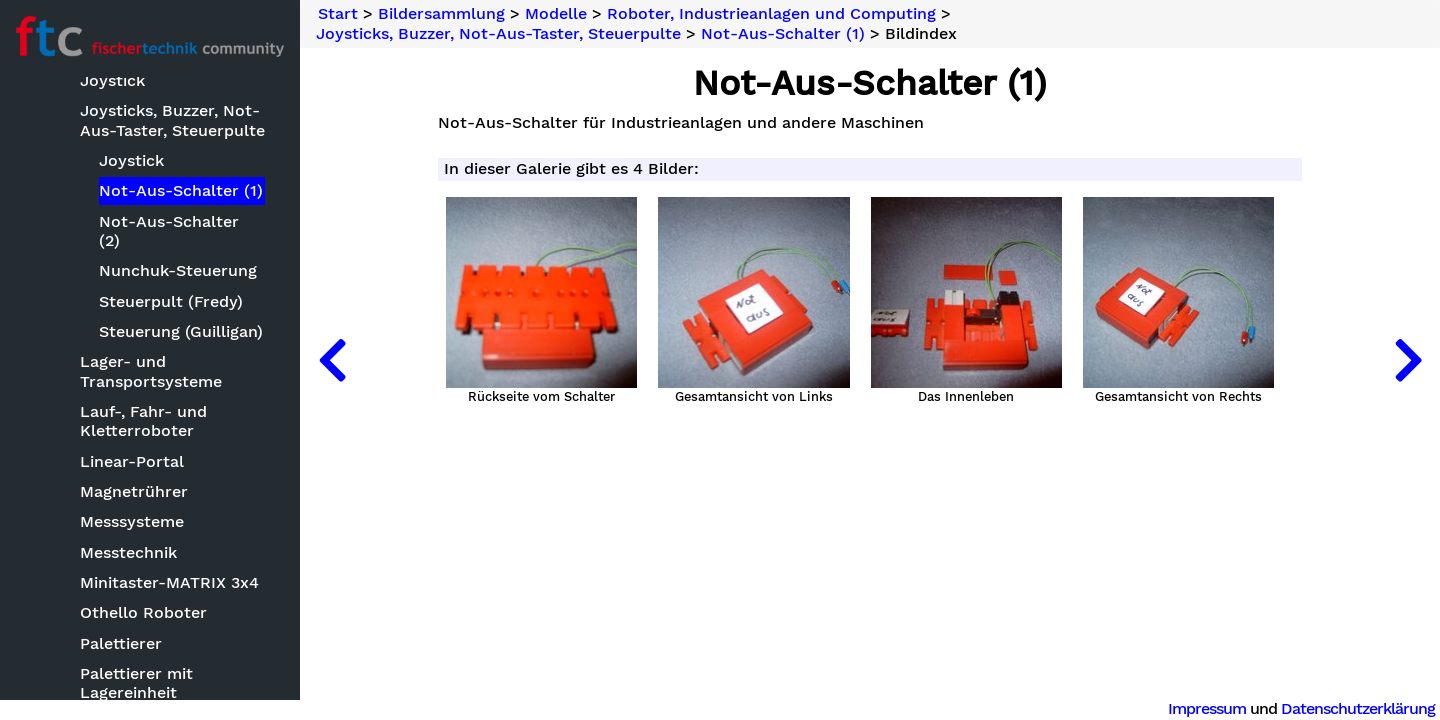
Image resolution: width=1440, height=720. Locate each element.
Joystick (131, 160)
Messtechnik (128, 552)
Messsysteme (132, 521)
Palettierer (121, 643)
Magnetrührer (134, 491)
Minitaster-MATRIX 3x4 (169, 582)
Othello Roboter (143, 612)
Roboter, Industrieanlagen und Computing (771, 14)
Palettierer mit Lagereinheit (136, 683)
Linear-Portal (132, 461)
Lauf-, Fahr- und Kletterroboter (143, 421)
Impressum (1207, 708)
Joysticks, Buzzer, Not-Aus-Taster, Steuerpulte (172, 120)
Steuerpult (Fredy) (171, 301)
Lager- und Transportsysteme (151, 371)
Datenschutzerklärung (1358, 708)
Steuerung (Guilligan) (181, 331)
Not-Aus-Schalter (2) (169, 231)
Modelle (556, 14)
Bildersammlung (441, 14)
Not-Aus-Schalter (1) (181, 190)
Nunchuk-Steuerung (178, 270)
